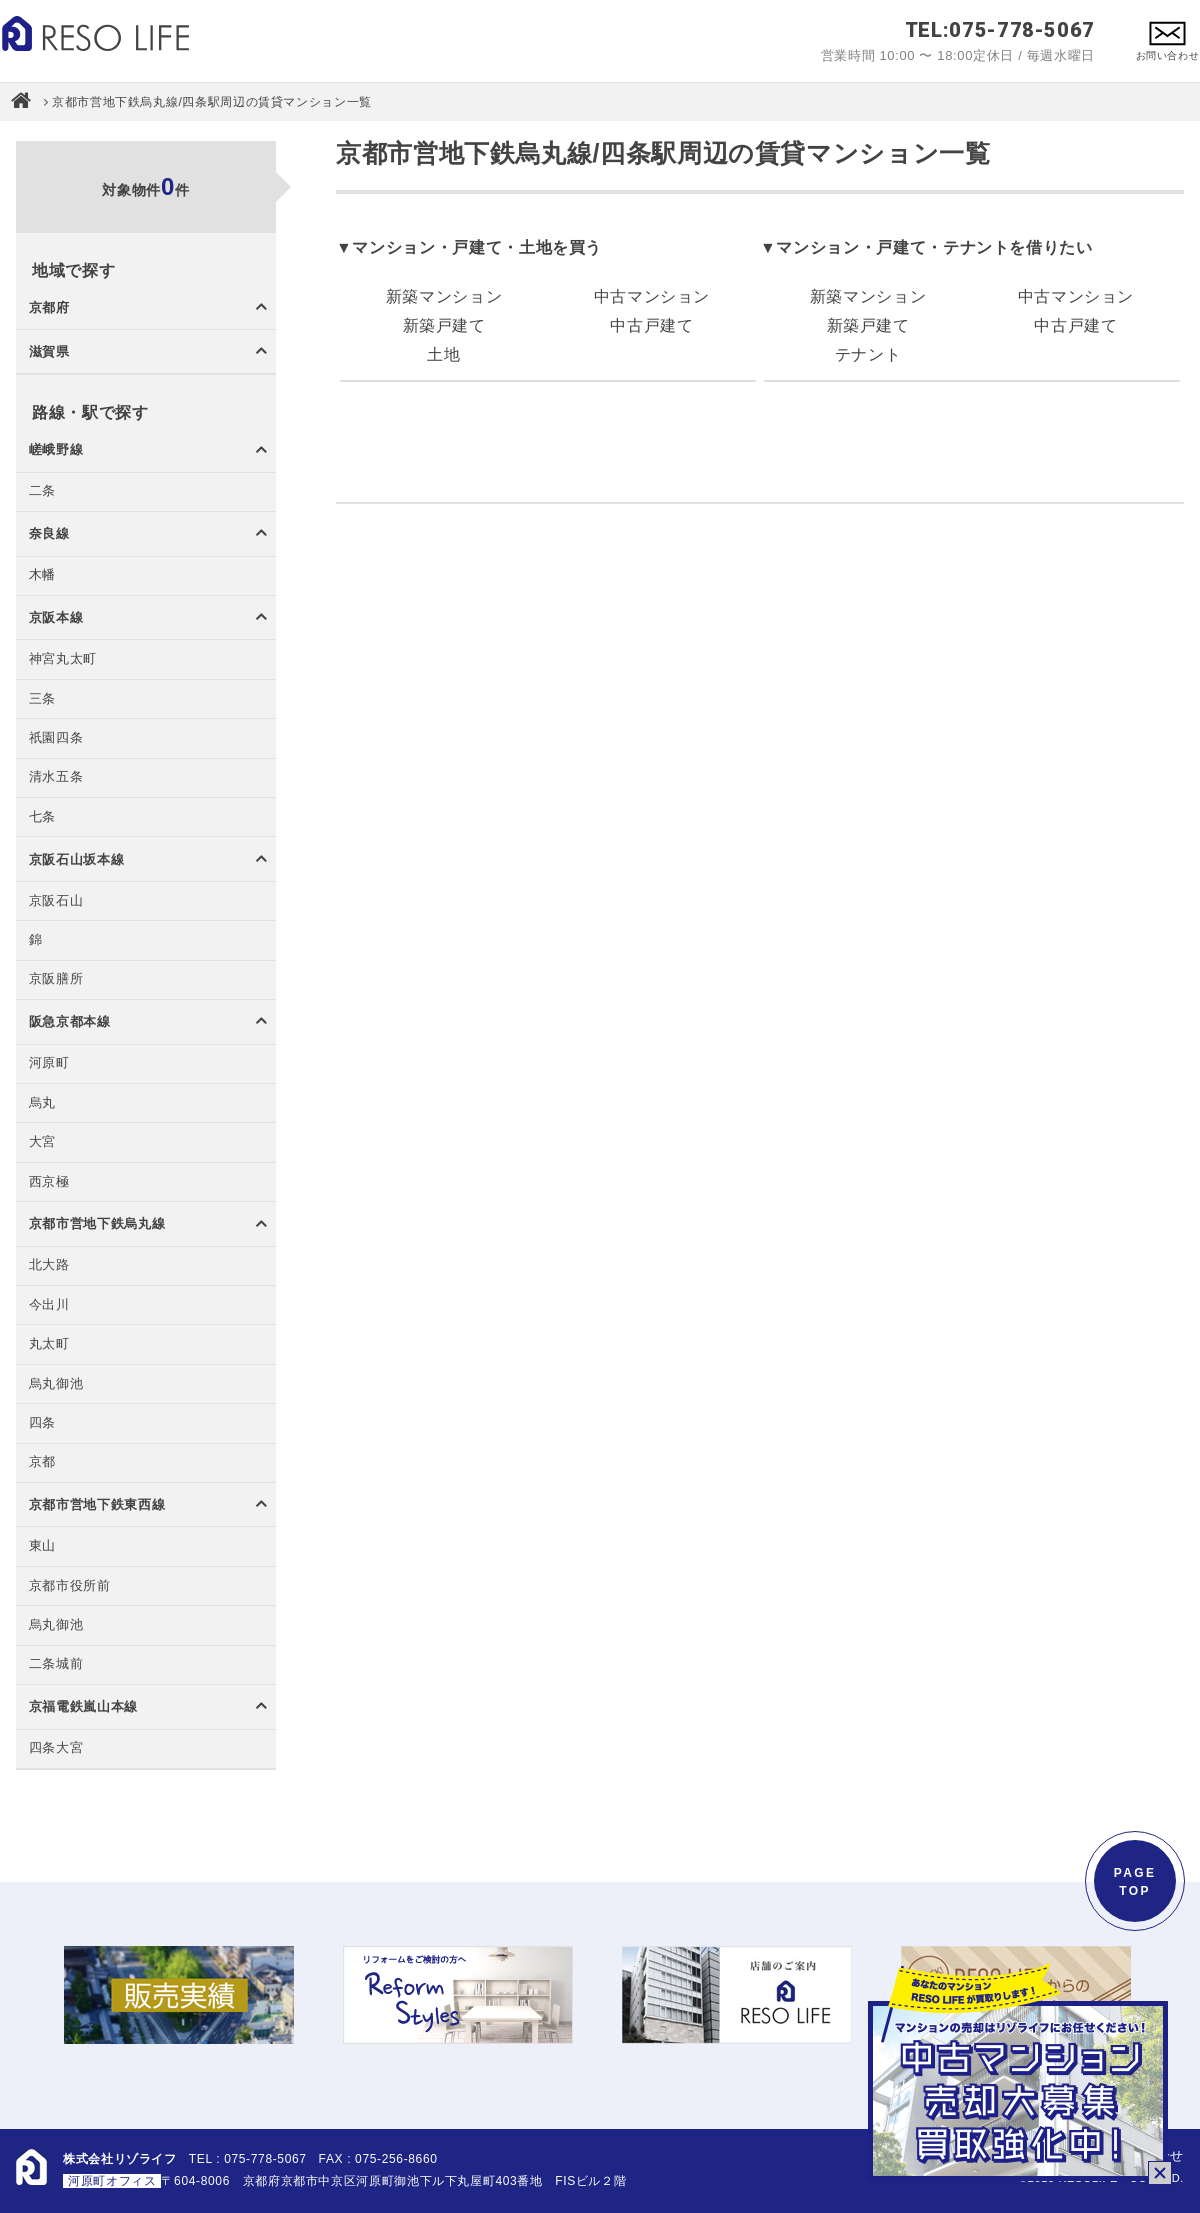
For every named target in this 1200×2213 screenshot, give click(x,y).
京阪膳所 (56, 979)
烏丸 (42, 1103)
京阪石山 (56, 901)
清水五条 (56, 777)
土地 (443, 354)
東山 (42, 1546)
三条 (42, 699)
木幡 (42, 575)
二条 (42, 491)
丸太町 (49, 1344)
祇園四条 (56, 738)
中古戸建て (651, 325)
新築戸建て (444, 325)
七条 (42, 817)
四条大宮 (56, 1748)
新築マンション (444, 296)
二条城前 (56, 1664)
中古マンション (652, 296)
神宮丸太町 (63, 659)
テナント (868, 354)
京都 (42, 1462)
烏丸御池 (56, 1384)
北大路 (49, 1265)
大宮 (42, 1142)
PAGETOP (1135, 1882)
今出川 (49, 1305)
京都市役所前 (70, 1586)
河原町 (49, 1063)
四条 (42, 1423)
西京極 (49, 1182)
